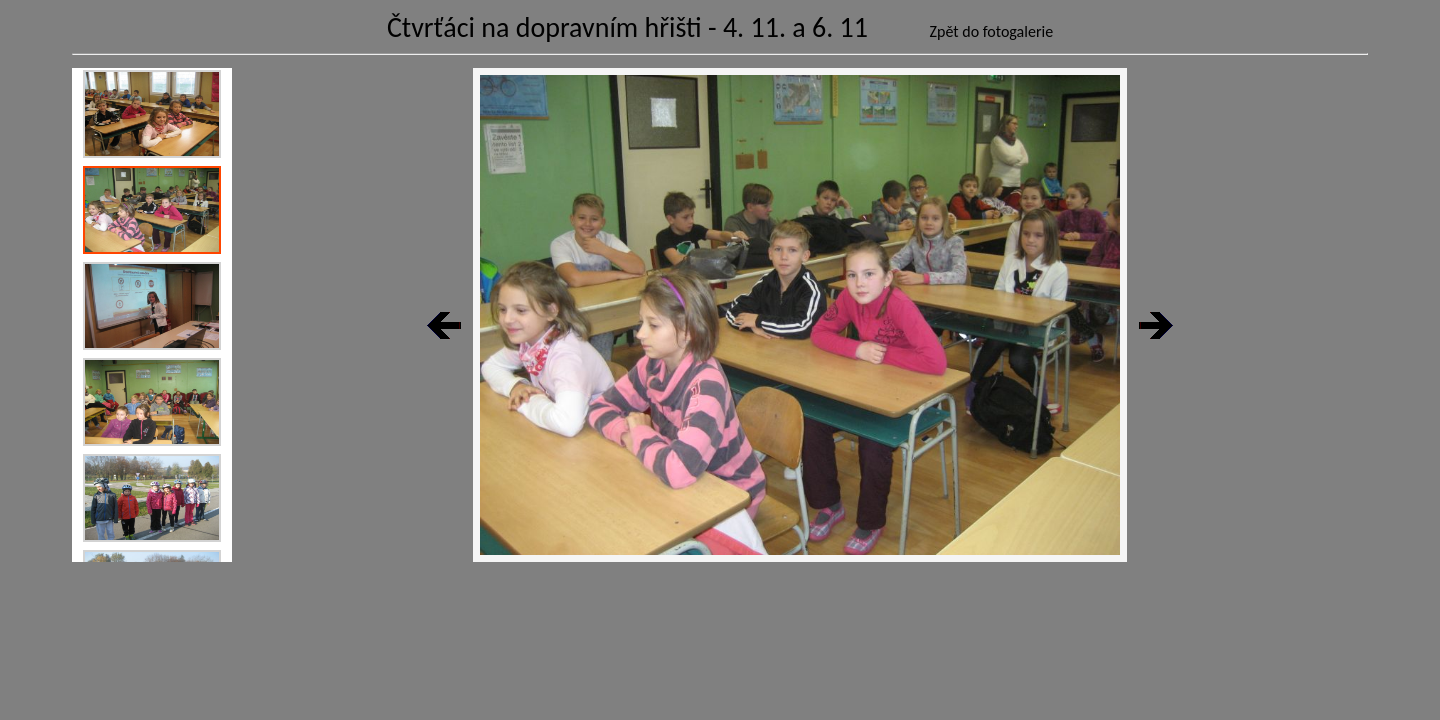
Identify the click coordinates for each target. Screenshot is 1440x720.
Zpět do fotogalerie (992, 31)
